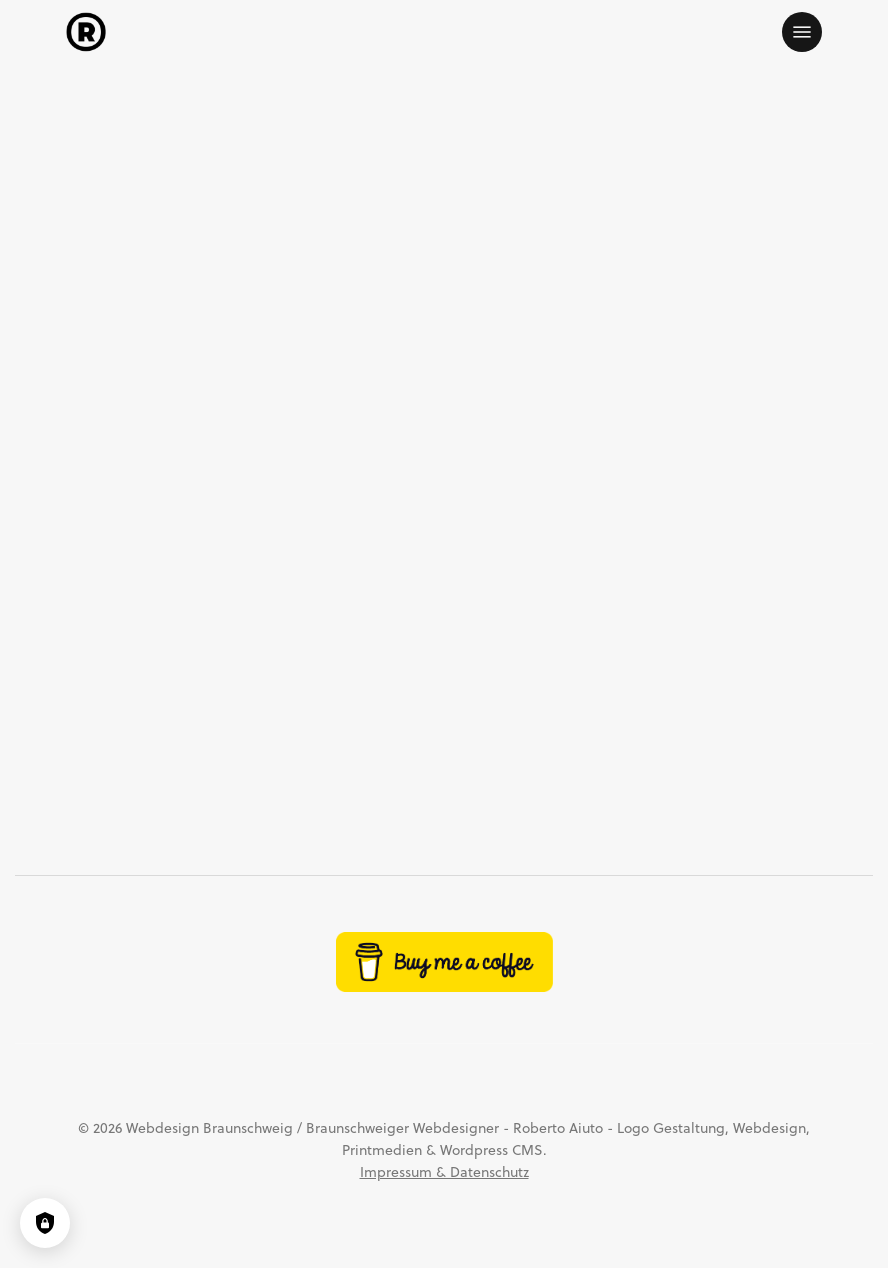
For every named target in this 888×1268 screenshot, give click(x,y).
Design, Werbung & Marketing (356, 147)
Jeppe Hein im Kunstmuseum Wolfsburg (250, 743)
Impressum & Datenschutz (444, 1172)
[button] (802, 32)
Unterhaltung (581, 147)
